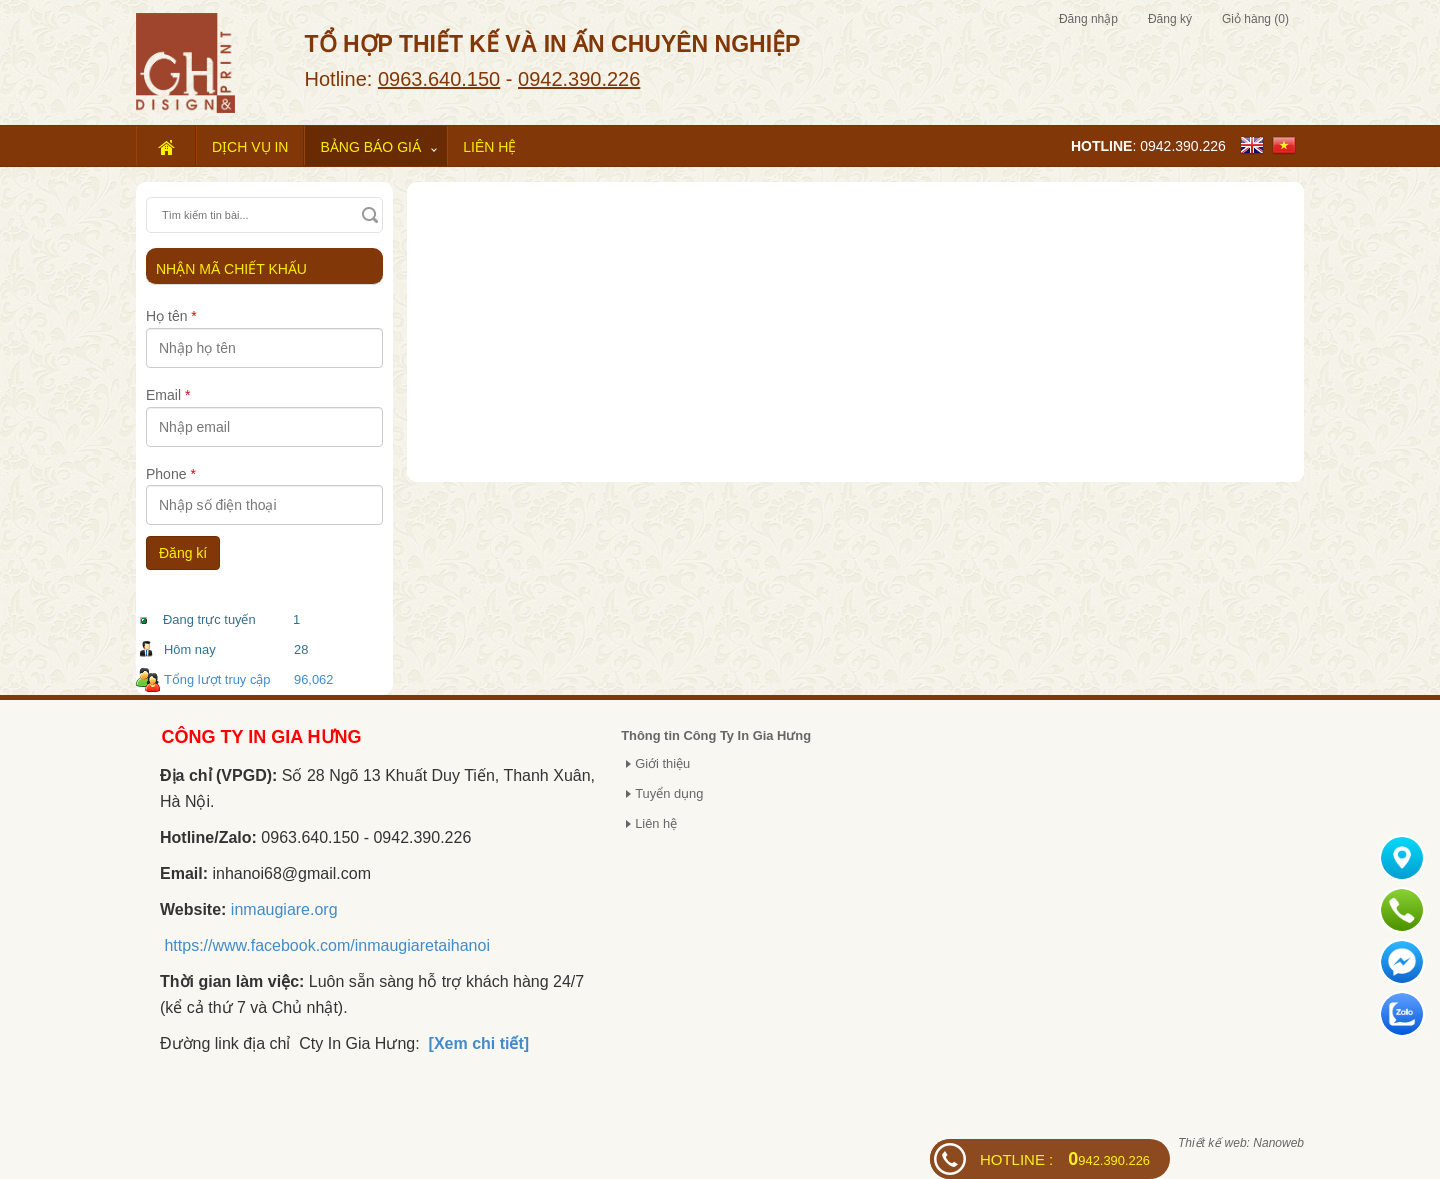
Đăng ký (1170, 19)
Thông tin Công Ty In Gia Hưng (716, 735)
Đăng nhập (1088, 19)
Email (168, 395)
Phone (171, 474)
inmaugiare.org (284, 909)
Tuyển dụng (669, 793)
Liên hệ (489, 147)
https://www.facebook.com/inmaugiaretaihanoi (327, 945)
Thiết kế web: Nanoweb (1241, 1143)
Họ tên (171, 316)
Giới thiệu (662, 763)
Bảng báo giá (370, 147)
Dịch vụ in (250, 147)
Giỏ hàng (1255, 19)
